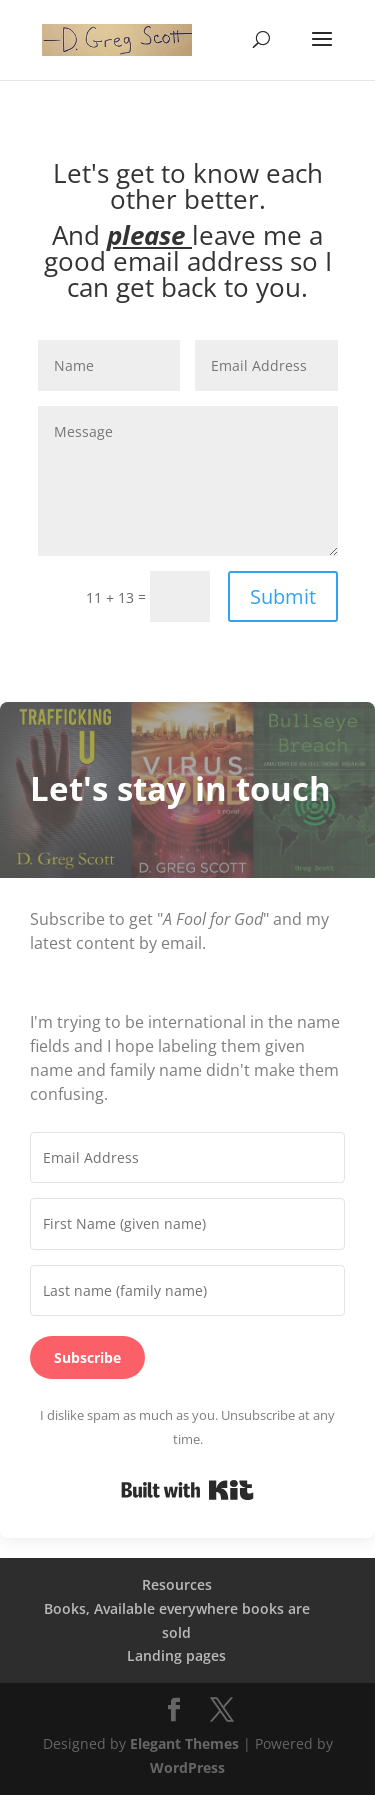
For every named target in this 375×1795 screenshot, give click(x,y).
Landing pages (176, 1655)
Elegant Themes (184, 1743)
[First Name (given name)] (187, 1224)
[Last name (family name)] (187, 1291)
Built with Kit (187, 1490)
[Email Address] (187, 1158)
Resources (177, 1584)
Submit (283, 596)
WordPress (187, 1767)
